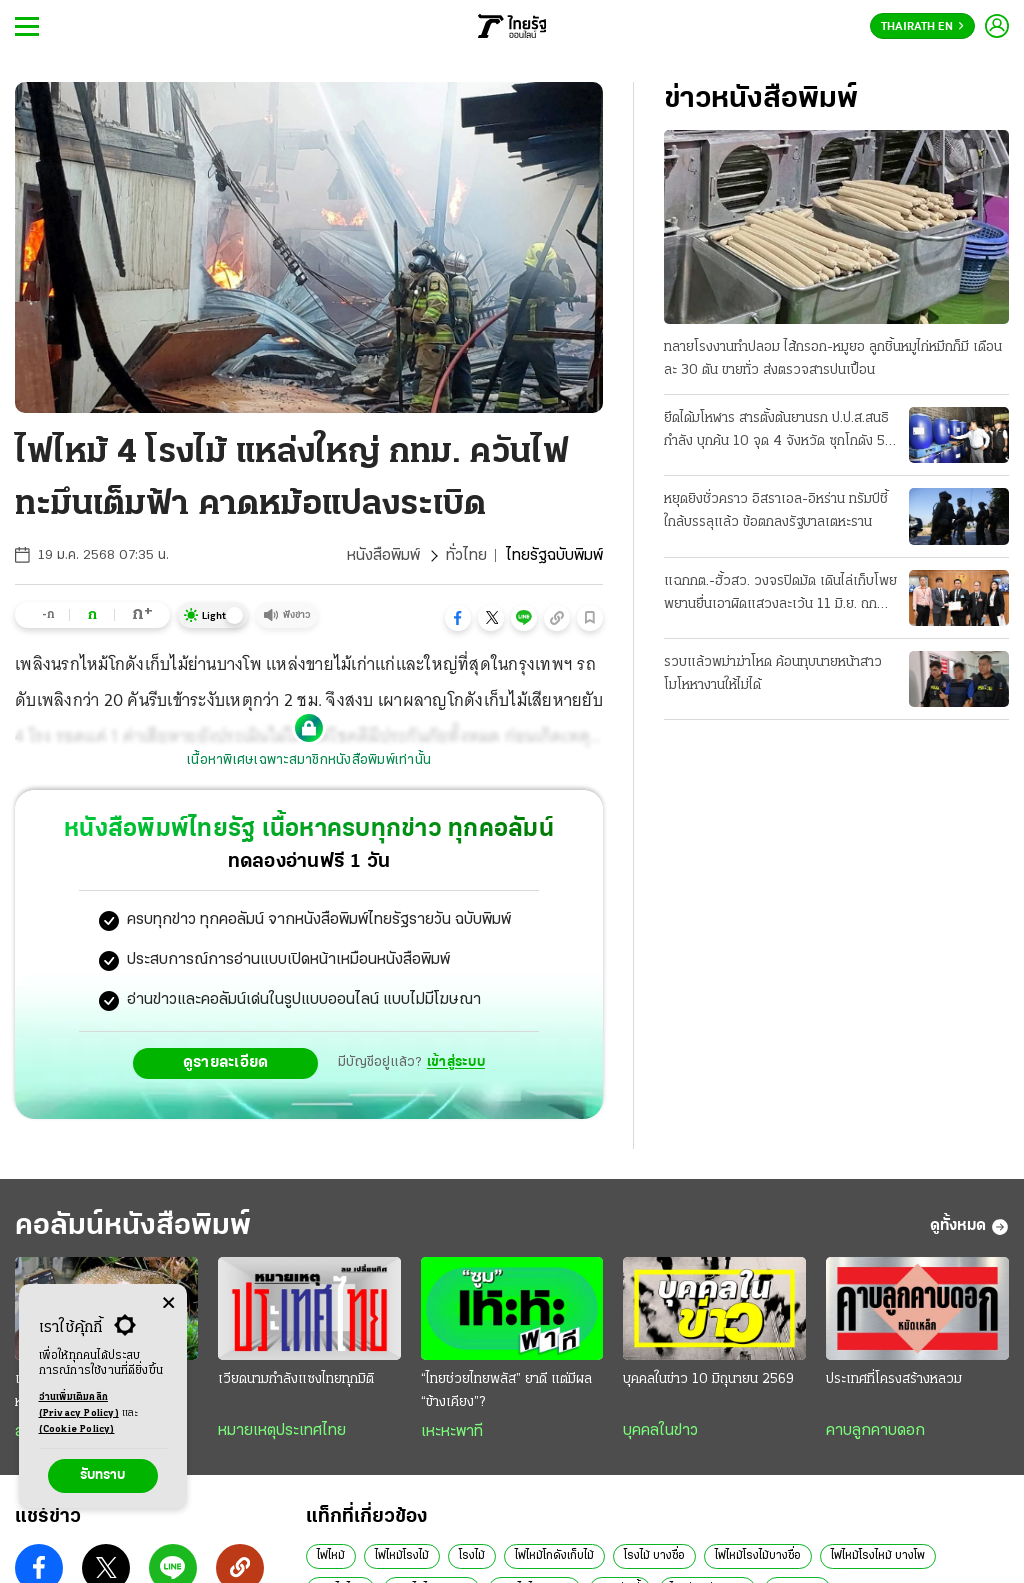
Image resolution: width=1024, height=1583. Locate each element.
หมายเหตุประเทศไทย (282, 1431)
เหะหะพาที (452, 1432)
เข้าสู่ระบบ (456, 1062)
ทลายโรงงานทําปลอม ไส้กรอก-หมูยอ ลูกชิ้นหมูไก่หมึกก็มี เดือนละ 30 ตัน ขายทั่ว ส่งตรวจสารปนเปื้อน (833, 359)
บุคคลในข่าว (660, 1431)
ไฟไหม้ (331, 1556)
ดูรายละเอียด (226, 1063)
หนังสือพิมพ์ (383, 556)
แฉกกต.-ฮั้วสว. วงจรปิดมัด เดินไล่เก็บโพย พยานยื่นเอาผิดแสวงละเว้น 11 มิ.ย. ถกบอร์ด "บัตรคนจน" (780, 595)
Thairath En (922, 27)
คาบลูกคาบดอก (875, 1431)
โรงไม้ (472, 1556)
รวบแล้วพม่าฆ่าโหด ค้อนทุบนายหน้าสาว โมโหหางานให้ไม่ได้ (773, 674)
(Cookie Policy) (77, 1429)
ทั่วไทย (466, 556)
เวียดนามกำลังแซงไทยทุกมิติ (296, 1379)
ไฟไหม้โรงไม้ (402, 1556)
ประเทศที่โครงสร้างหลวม (894, 1379)
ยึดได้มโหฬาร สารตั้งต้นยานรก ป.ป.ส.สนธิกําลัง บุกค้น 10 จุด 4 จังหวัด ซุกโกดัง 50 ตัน (779, 432)
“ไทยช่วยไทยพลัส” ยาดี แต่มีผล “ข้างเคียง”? (506, 1391)
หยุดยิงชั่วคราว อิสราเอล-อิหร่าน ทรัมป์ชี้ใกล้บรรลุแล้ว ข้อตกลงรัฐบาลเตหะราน (776, 511)
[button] (458, 618)
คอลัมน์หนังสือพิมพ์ (133, 1226)
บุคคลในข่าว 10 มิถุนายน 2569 (708, 1379)
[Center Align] (168, 1303)
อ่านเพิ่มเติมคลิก (79, 1407)
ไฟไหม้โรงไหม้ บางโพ (878, 1556)
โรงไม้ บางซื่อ (654, 1556)
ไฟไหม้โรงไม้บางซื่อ (758, 1556)
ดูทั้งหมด (969, 1227)
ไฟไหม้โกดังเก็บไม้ (554, 1556)
